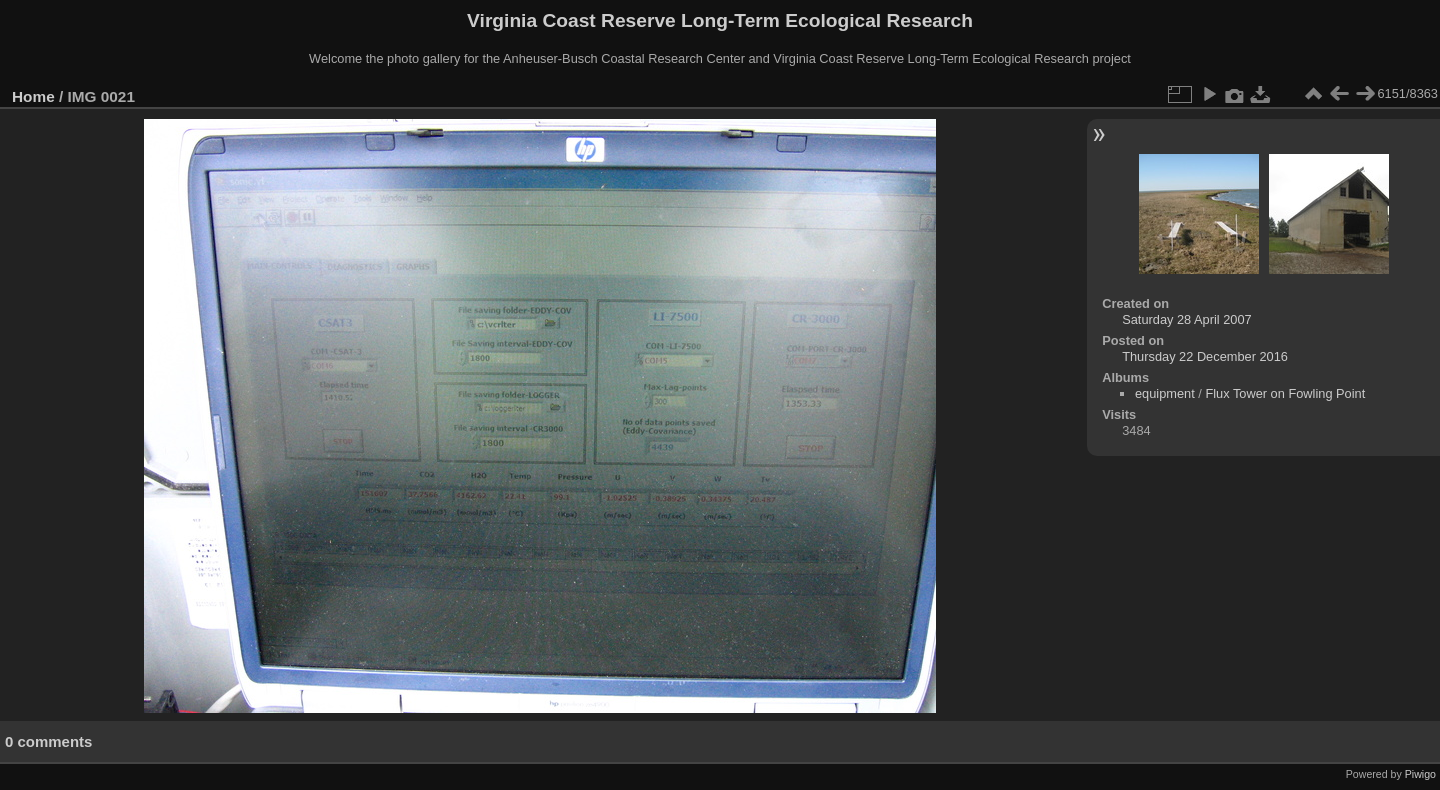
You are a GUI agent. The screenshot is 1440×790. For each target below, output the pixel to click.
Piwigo (1420, 774)
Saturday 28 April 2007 (1186, 319)
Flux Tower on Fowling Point (1285, 393)
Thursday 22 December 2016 (1205, 356)
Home (33, 96)
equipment (1165, 393)
